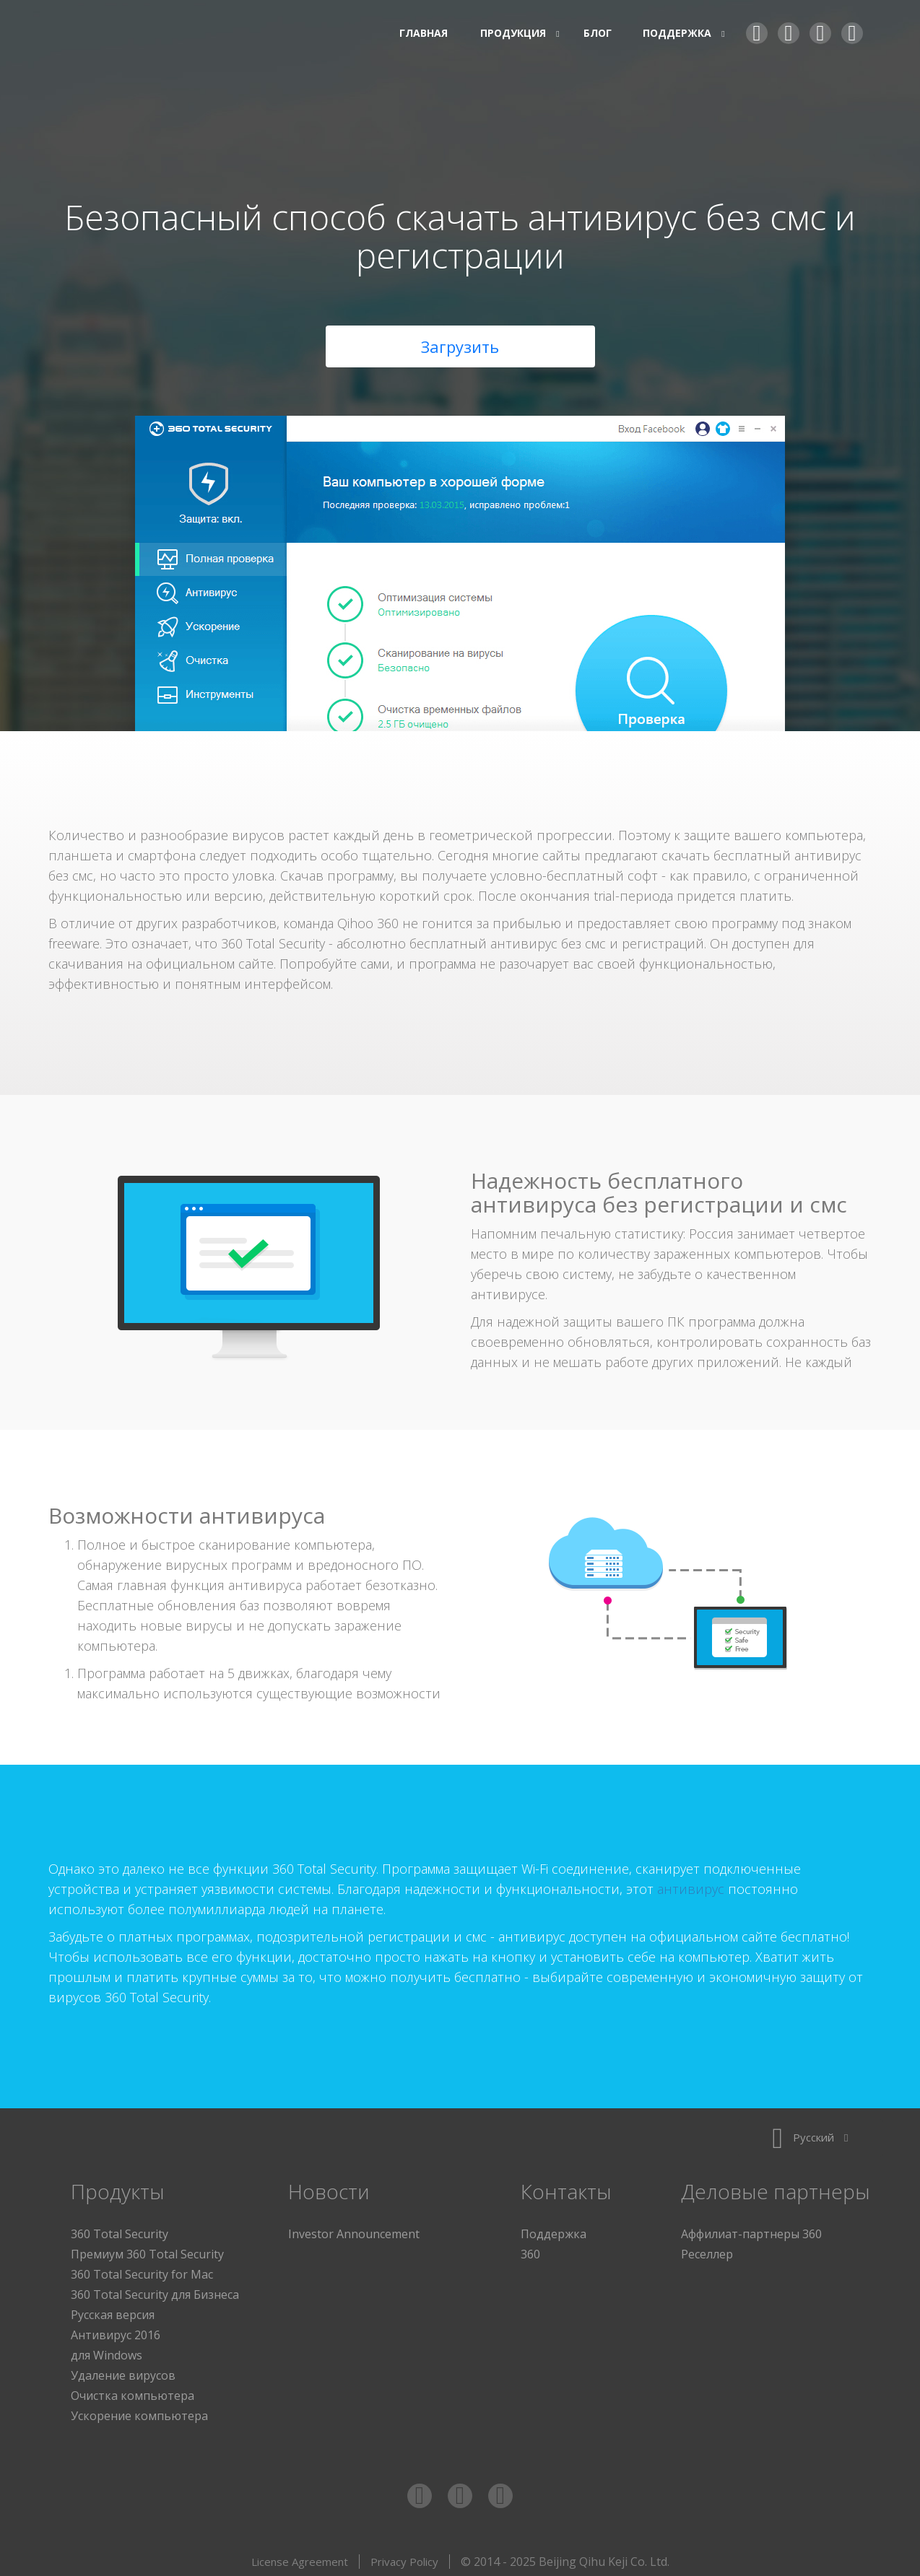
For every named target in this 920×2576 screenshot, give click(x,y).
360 (530, 2250)
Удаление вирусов (123, 2372)
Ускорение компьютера (139, 2412)
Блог (597, 33)
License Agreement (299, 2558)
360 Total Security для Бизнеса (155, 2291)
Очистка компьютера (132, 2392)
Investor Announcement (354, 2230)
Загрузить (460, 343)
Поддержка (553, 2230)
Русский (810, 2133)
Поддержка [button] (679, 33)
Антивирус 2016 (115, 2331)
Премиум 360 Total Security (147, 2250)
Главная (423, 33)
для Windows (106, 2351)
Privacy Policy (404, 2558)
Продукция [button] (515, 33)
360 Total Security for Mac (142, 2271)
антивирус (690, 1885)
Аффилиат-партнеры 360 (751, 2230)
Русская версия (113, 2311)
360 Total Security (157, 33)
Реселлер (707, 2250)
